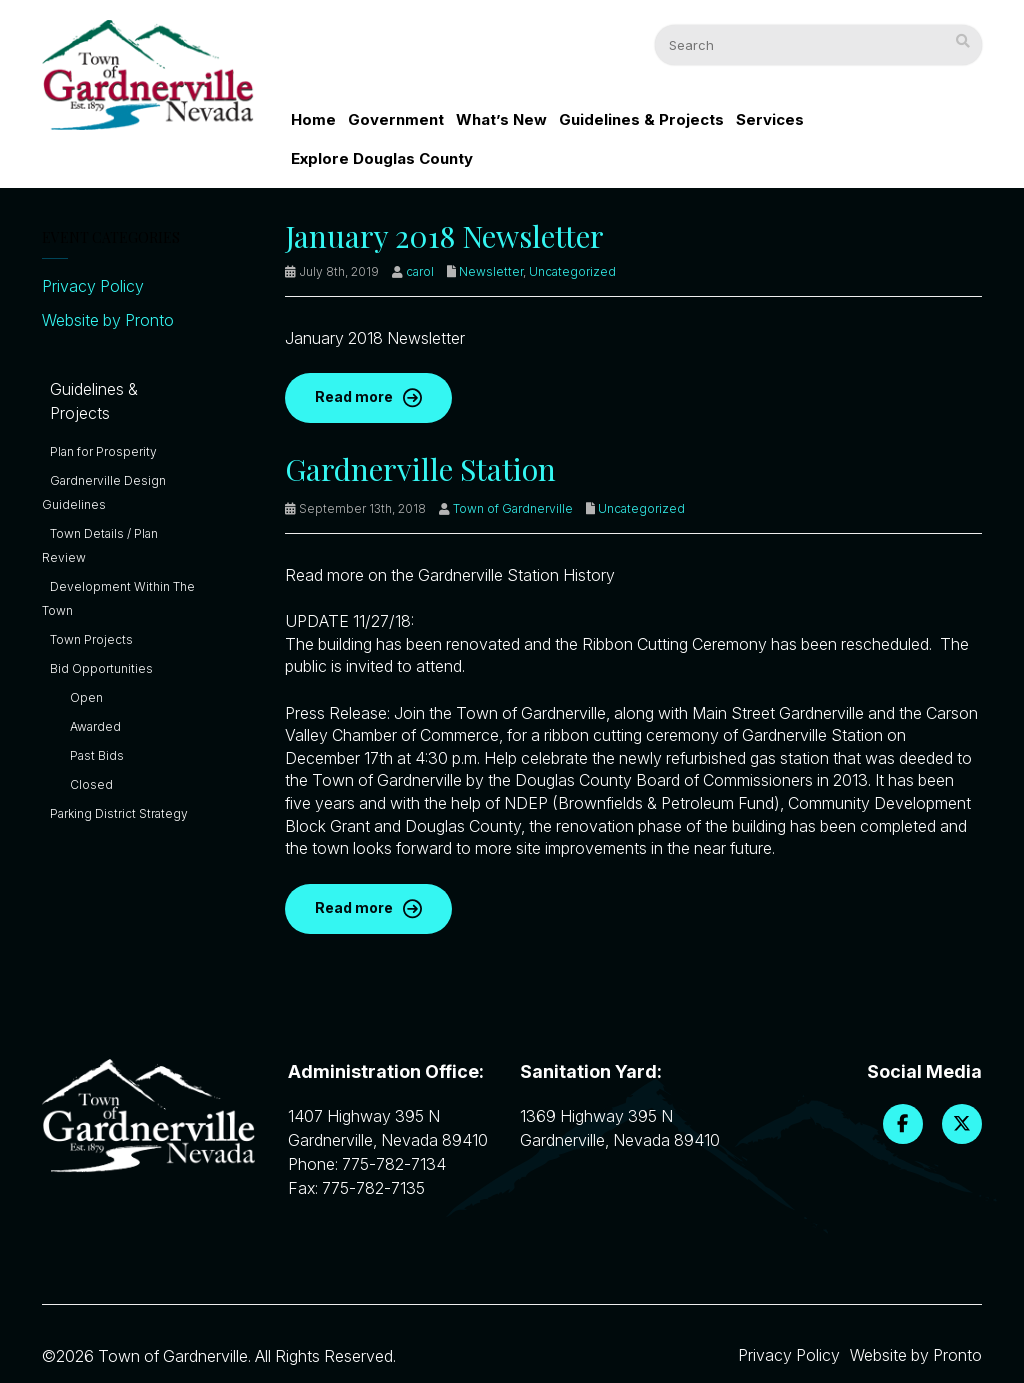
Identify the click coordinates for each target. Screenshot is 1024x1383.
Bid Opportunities (101, 668)
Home (313, 119)
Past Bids (97, 755)
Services (770, 119)
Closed (91, 784)
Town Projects (91, 639)
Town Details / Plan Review (100, 545)
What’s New (501, 119)
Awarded (95, 726)
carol (420, 271)
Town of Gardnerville (513, 508)
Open (86, 697)
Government (396, 119)
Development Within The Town (118, 598)
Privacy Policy (93, 286)
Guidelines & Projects (641, 119)
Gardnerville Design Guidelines (104, 492)
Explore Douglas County (382, 158)
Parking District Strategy (119, 813)
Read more (354, 396)
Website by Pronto (108, 320)
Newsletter (491, 271)
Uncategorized (572, 271)
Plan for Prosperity (103, 451)
